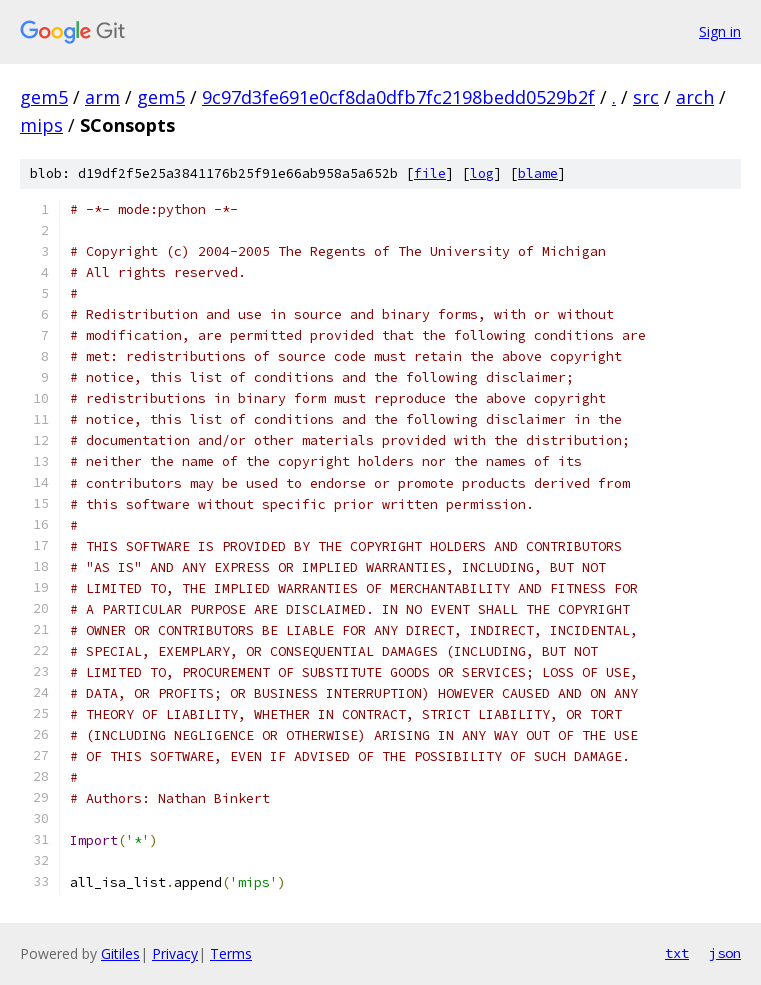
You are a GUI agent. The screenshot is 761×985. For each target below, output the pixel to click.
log (482, 173)
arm (102, 97)
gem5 (44, 97)
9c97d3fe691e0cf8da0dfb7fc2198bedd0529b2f (398, 97)
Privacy (175, 953)
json (725, 953)
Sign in (720, 31)
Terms (231, 953)
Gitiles (120, 953)
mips (41, 125)
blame (538, 173)
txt (677, 953)
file (430, 173)
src (646, 97)
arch (695, 97)
